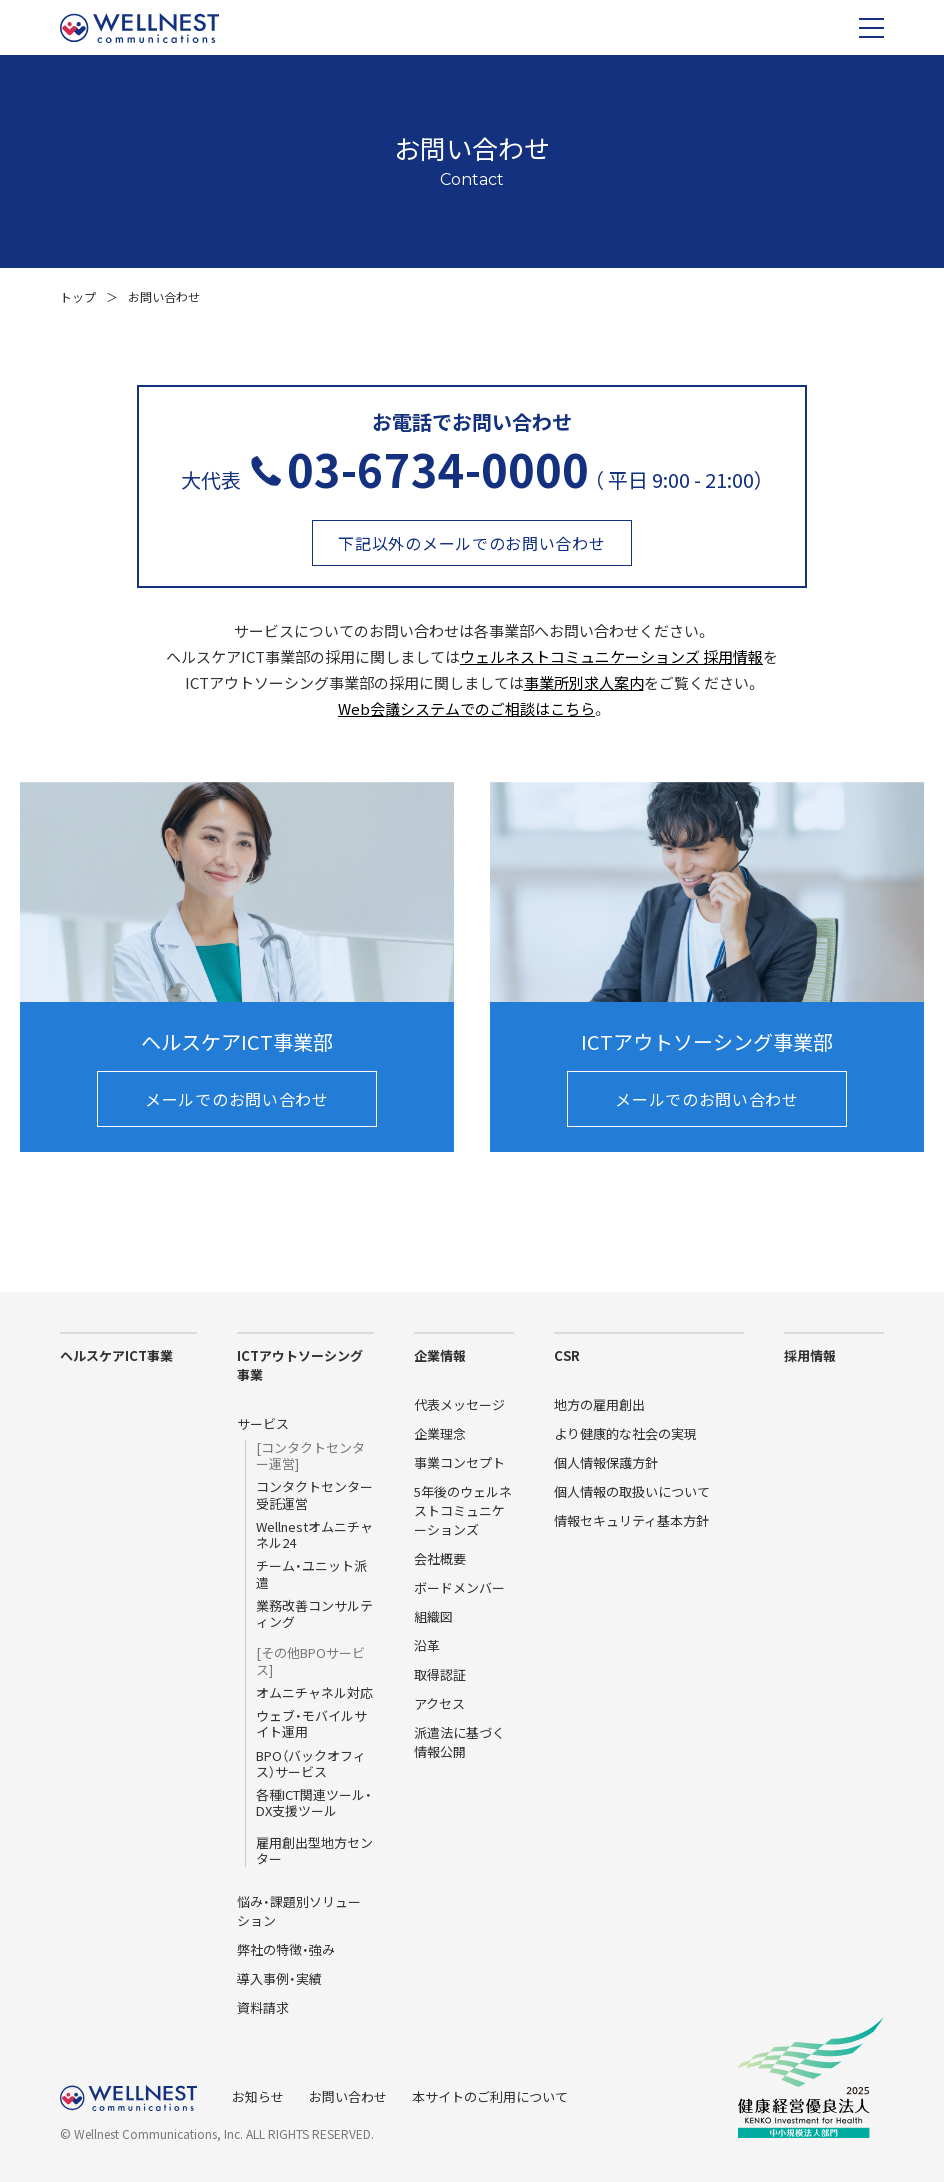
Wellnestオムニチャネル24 (314, 1535)
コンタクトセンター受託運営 (314, 1495)
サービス (263, 1423)
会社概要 (440, 1558)
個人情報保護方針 (606, 1462)
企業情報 (440, 1355)
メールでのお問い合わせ (237, 1099)
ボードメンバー (459, 1587)
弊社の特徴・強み (286, 1949)
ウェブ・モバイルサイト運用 (311, 1724)
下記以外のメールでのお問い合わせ (471, 543)
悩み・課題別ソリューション (299, 1911)
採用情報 (810, 1355)
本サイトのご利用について (490, 2096)
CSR (567, 1355)
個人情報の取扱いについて (632, 1491)
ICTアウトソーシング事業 (300, 1365)
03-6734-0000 (438, 468)
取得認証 (440, 1674)
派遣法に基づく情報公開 (459, 1742)
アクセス (439, 1703)
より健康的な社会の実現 (625, 1433)
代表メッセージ (459, 1404)
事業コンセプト (459, 1462)
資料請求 (263, 2007)
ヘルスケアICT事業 (116, 1355)
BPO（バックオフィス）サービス (311, 1764)
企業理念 (440, 1433)
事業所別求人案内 (584, 682)
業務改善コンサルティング (314, 1614)
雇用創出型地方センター (314, 1851)
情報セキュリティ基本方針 (631, 1520)
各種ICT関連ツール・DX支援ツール (314, 1803)
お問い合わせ (348, 2096)
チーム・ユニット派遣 (311, 1574)
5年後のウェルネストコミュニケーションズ (463, 1510)
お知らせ (258, 2096)
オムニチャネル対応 (314, 1693)
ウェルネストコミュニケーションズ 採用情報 (611, 656)
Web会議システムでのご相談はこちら (466, 708)
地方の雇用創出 (599, 1404)
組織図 (433, 1616)
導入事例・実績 (279, 1978)
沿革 (427, 1645)
